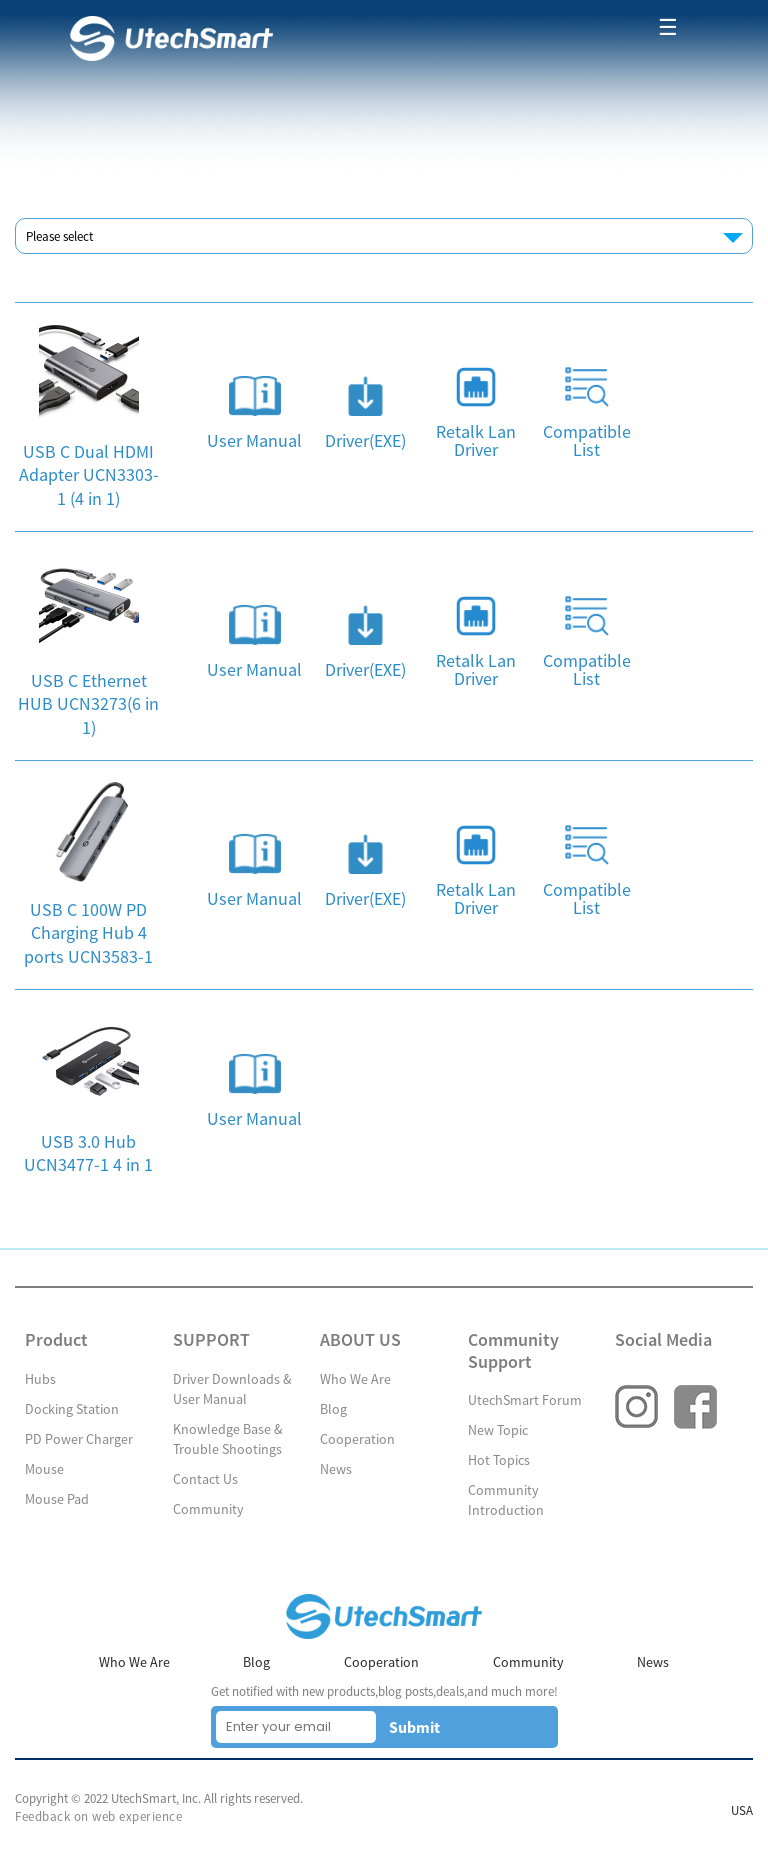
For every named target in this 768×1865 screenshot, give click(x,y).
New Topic (498, 1430)
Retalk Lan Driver (476, 441)
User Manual (254, 441)
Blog (333, 1409)
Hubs (40, 1379)
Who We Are (355, 1379)
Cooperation (357, 1439)
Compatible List (587, 441)
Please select (59, 236)
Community (208, 1509)
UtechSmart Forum (525, 1400)
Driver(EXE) (365, 441)
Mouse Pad (57, 1499)
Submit (414, 1727)
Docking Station (72, 1409)
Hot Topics (499, 1460)
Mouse (44, 1469)
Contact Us (205, 1479)
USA (742, 1810)
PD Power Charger (79, 1439)
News (336, 1469)
